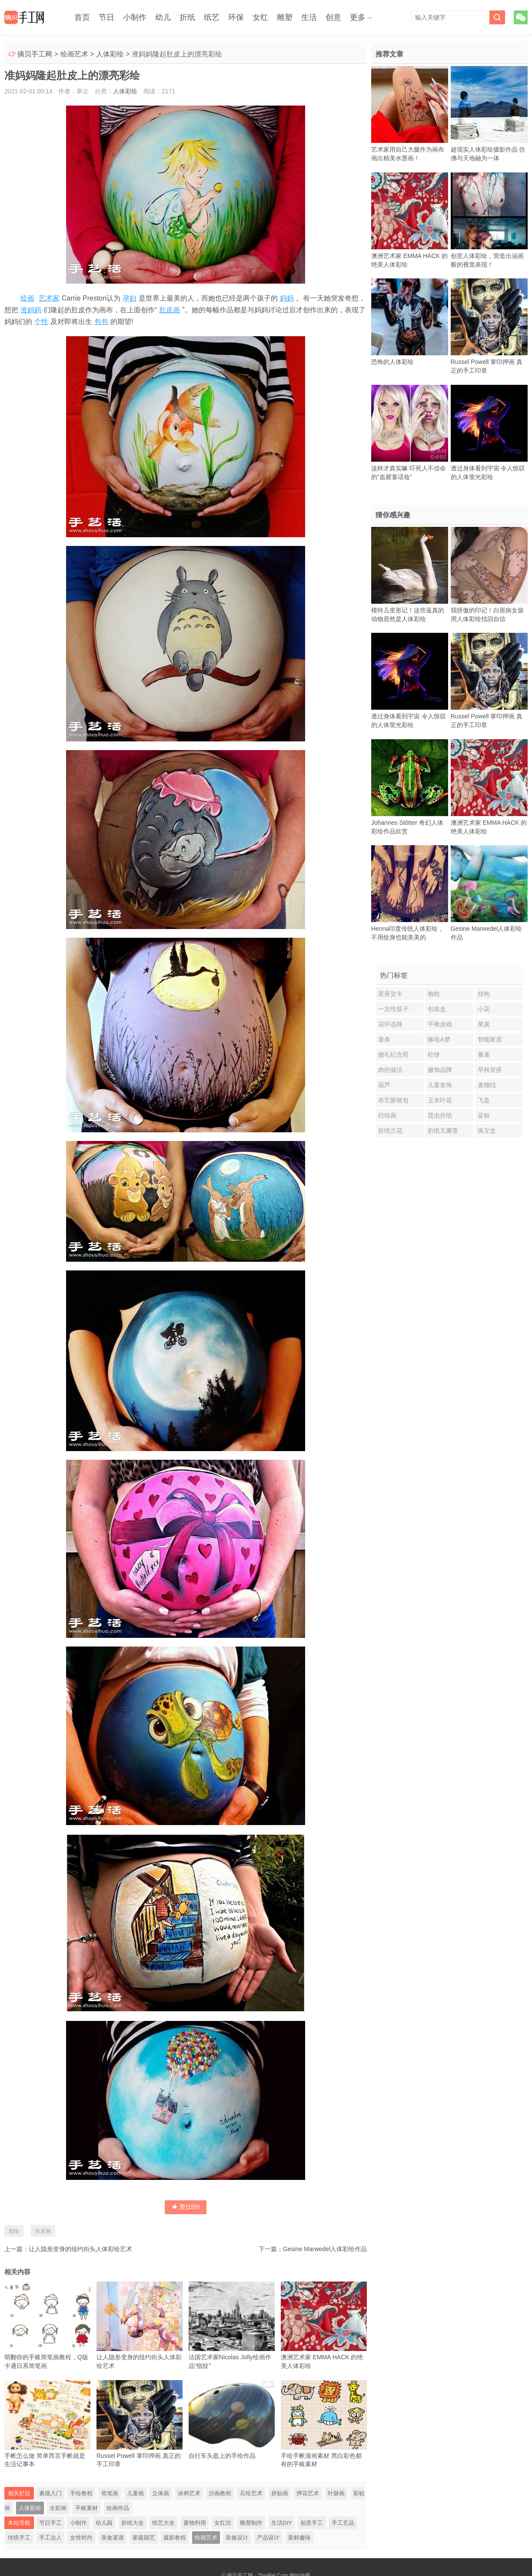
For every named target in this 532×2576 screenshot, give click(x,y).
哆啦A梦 (439, 1039)
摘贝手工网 (34, 54)
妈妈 (287, 298)
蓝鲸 (484, 1115)
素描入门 (50, 2493)
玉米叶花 (440, 1100)
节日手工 (50, 2523)
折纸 (187, 17)
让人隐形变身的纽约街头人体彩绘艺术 (80, 2248)
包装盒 (437, 1008)
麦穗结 (487, 1084)
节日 (106, 17)
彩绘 (14, 2231)
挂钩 (484, 993)
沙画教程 (220, 2493)
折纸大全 (132, 2523)
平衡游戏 (440, 1024)
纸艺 (211, 17)
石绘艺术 (251, 2493)
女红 (260, 17)
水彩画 (58, 2508)
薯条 (384, 1039)
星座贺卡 (390, 993)
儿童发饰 (440, 1084)
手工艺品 (343, 2523)
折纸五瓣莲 (443, 1130)
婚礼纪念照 (393, 1054)
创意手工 (311, 2523)
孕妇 (129, 298)
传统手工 (19, 2537)
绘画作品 (117, 2508)
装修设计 (237, 2537)
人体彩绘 (110, 54)
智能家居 (490, 1039)
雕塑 (285, 17)
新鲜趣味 (299, 2537)
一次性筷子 (393, 1008)
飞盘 (484, 1100)
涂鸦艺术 (189, 2493)
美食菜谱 (112, 2537)
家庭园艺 (144, 2537)
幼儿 (163, 17)
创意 (333, 17)
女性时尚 (81, 2537)
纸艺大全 (163, 2523)
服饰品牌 (440, 1069)
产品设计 (268, 2537)
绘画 (27, 298)
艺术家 (49, 298)
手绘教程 (81, 2493)
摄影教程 (174, 2537)
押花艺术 (307, 2493)
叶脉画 (336, 2493)
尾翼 (484, 1024)
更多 (358, 17)
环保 (236, 17)
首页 (82, 17)
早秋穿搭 (490, 1069)
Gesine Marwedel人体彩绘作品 (325, 2248)
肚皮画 (169, 310)
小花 (484, 1008)
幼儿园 (104, 2523)
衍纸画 (387, 1115)
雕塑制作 (251, 2523)
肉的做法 (390, 1069)
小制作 (134, 17)
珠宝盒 (487, 1130)
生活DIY (281, 2523)
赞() (185, 2206)
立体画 (160, 2493)
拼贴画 (279, 2493)
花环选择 (390, 1024)
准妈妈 (30, 310)
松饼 (434, 1054)
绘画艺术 (74, 54)
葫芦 (384, 1084)
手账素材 (86, 2508)
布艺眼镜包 (393, 1100)
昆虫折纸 (440, 1115)
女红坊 (222, 2523)
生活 (309, 17)
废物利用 (194, 2523)
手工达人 (50, 2537)
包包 (101, 321)
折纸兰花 (390, 1130)
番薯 (484, 1054)
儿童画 (135, 2493)
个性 (41, 321)
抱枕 (434, 993)
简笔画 (109, 2493)
